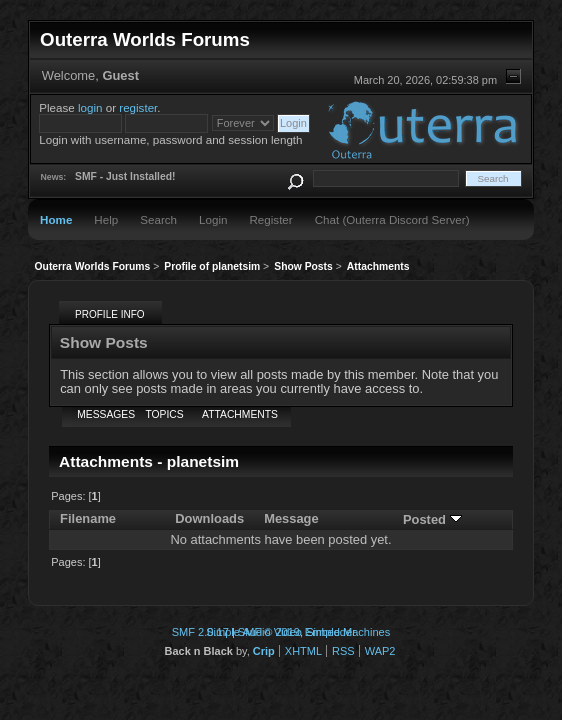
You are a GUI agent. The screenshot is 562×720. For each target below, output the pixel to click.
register (138, 107)
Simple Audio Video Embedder (281, 632)
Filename (88, 518)
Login (213, 219)
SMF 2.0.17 (200, 632)
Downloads (209, 518)
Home (56, 219)
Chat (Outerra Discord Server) (392, 219)
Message (291, 518)
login (90, 107)
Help (106, 219)
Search (158, 219)
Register (270, 219)
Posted (432, 519)
